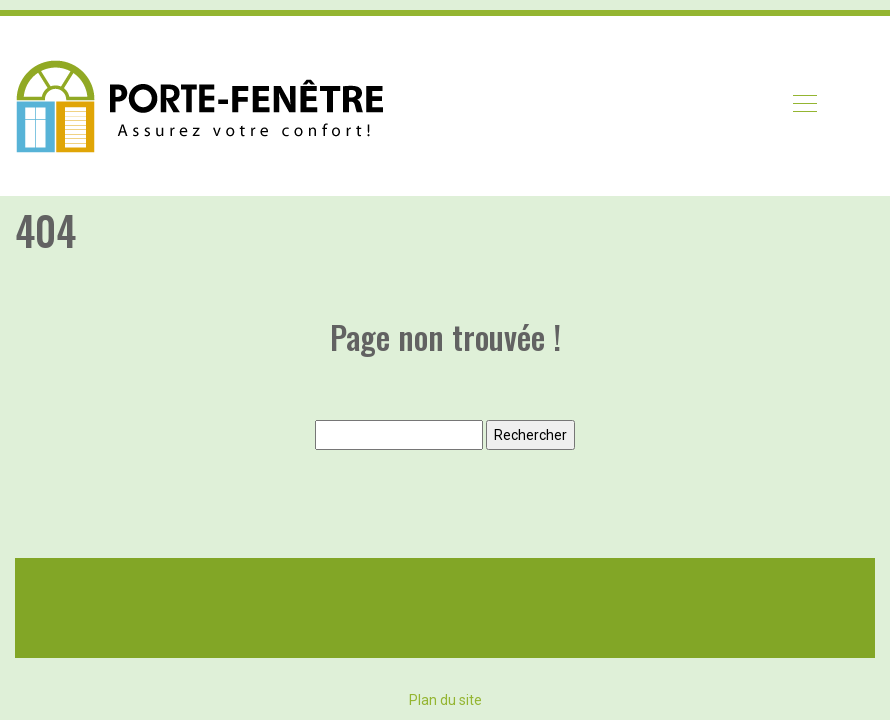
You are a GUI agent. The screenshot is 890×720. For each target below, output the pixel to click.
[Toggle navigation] (804, 106)
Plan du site (445, 700)
